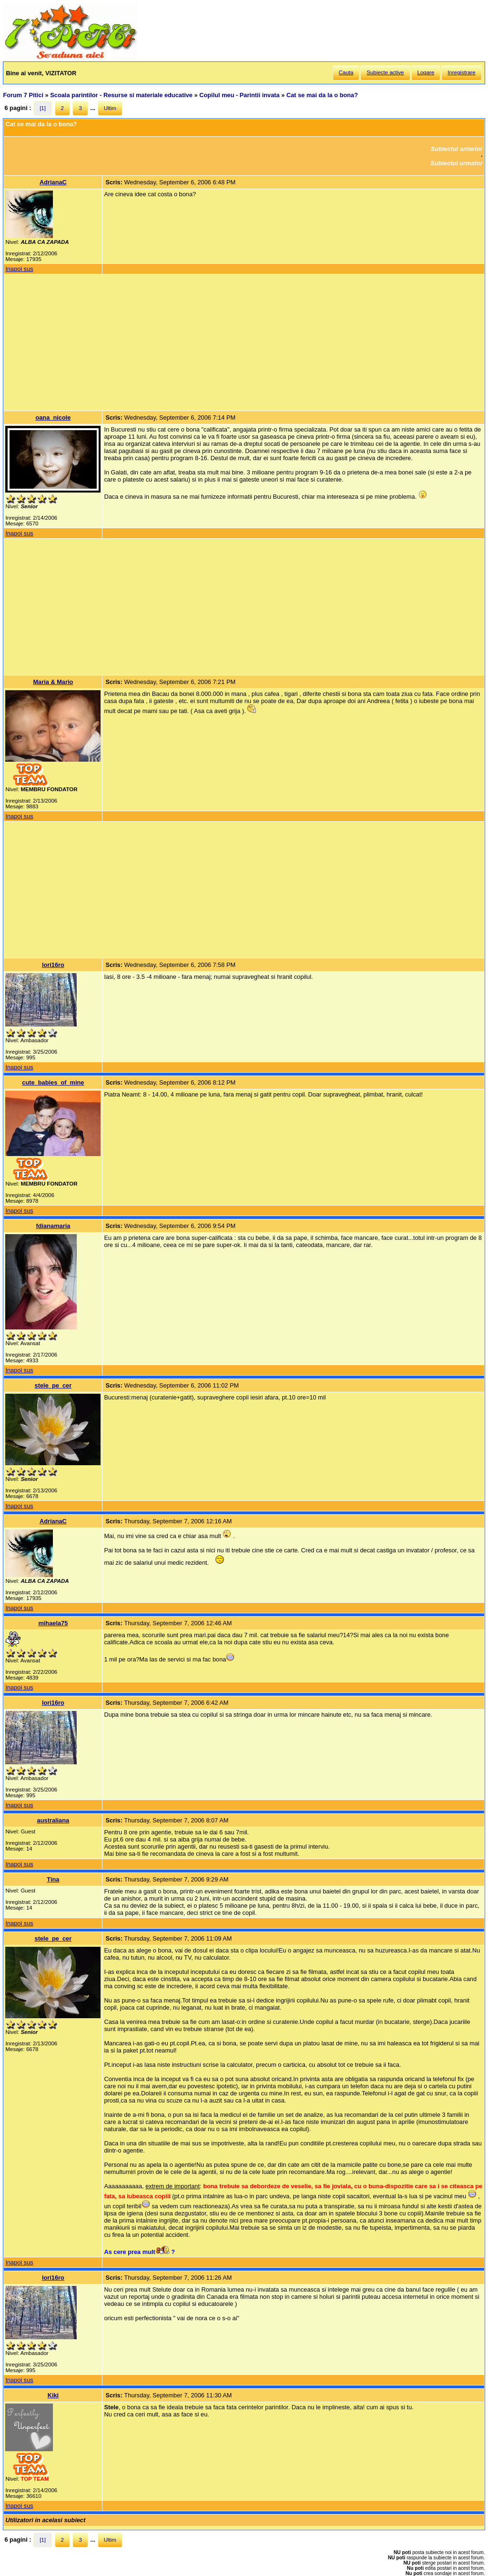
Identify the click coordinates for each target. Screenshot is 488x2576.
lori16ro (53, 964)
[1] (43, 108)
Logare (426, 72)
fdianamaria (53, 1225)
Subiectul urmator (456, 163)
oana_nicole (53, 417)
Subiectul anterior (457, 148)
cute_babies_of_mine (53, 1082)
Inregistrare (461, 72)
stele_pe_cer (53, 1385)
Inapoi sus (19, 268)
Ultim (110, 108)
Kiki (53, 2395)
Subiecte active (385, 72)
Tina (53, 1879)
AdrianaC (53, 182)
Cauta (346, 72)
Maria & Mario (53, 681)
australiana (53, 1820)
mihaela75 (53, 1623)
